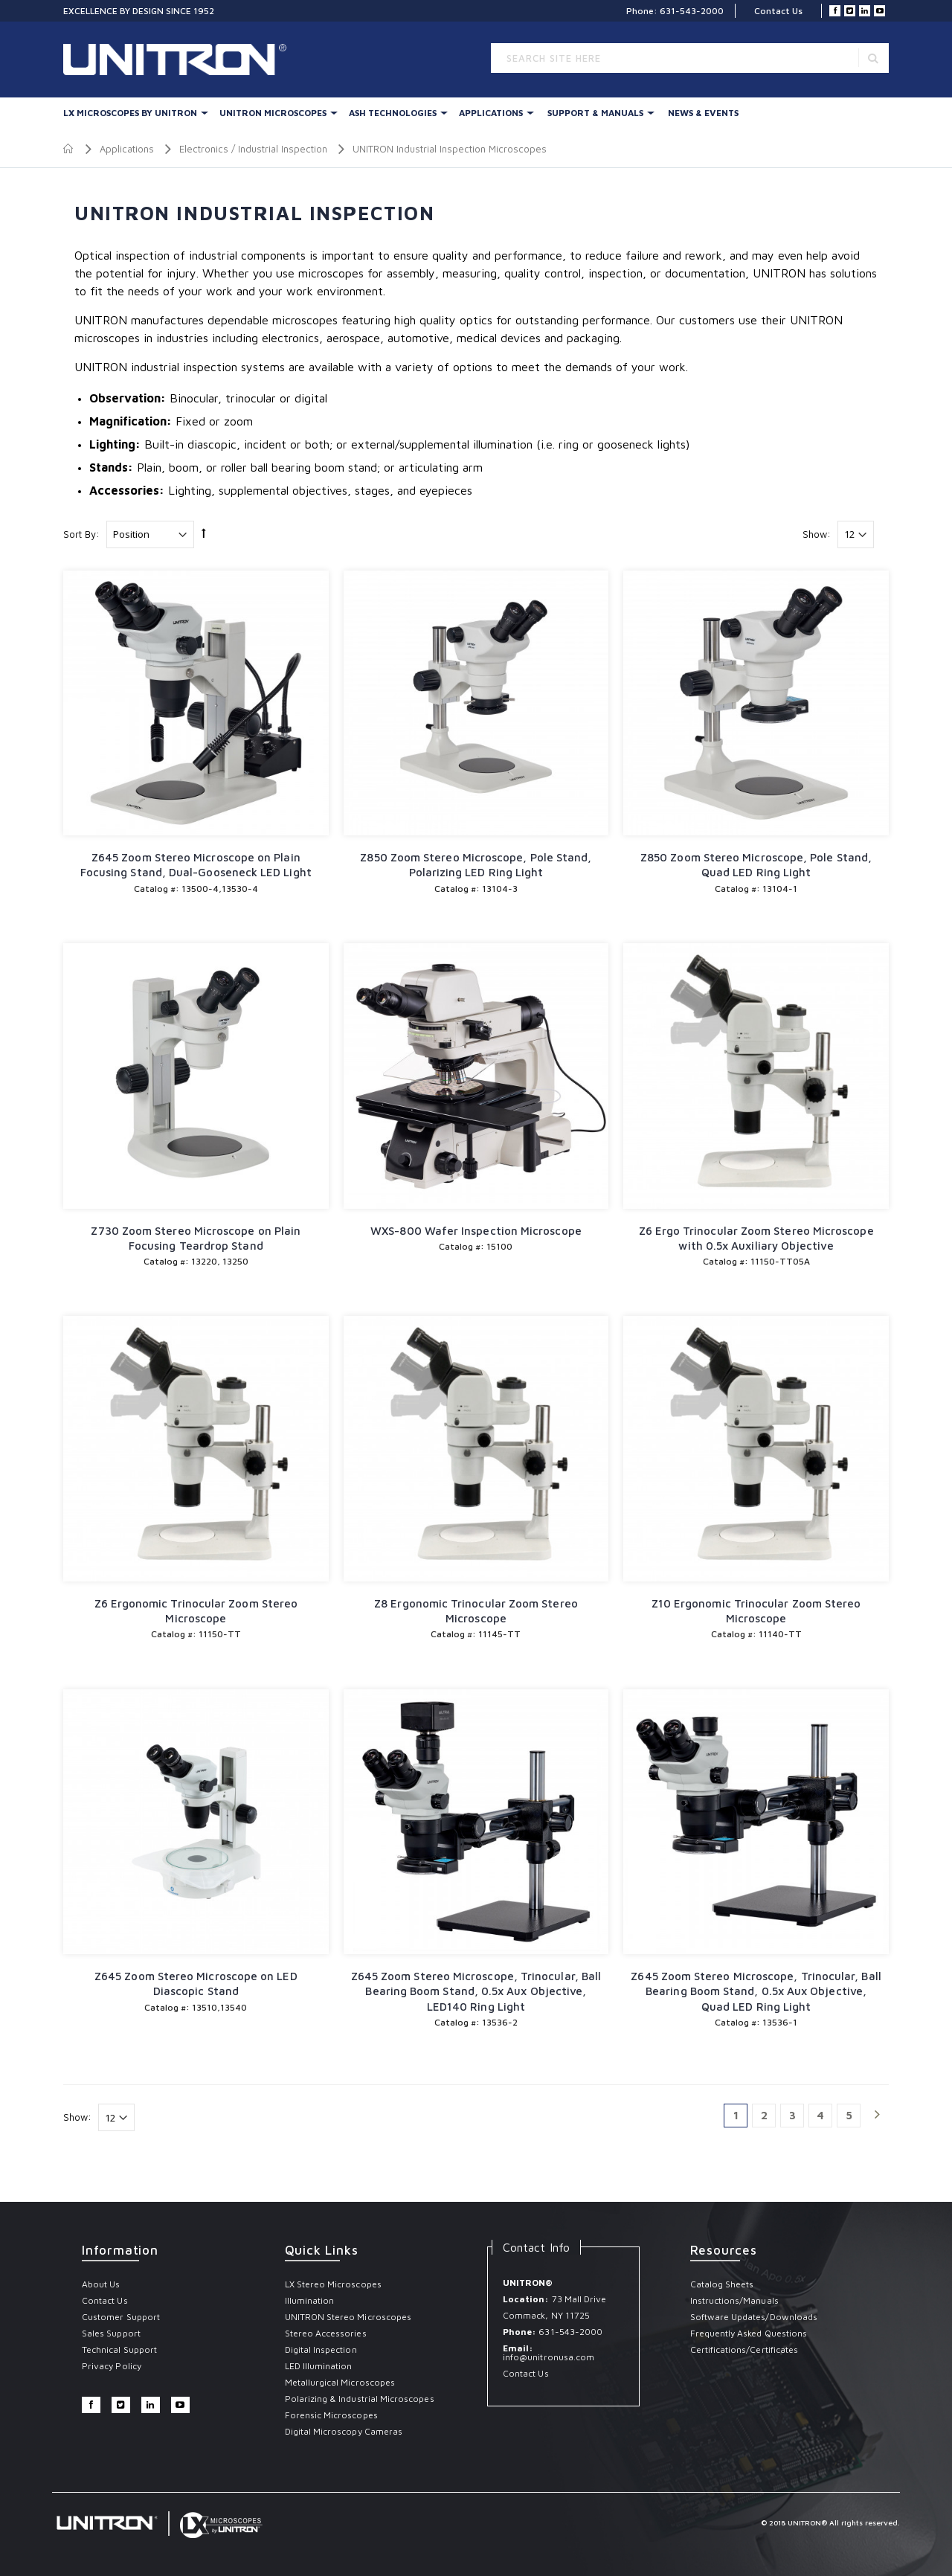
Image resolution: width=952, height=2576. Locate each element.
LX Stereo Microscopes (333, 2284)
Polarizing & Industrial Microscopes (359, 2398)
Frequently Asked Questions (749, 2333)
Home (68, 149)
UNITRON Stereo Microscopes (348, 2316)
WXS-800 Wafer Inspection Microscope (476, 1230)
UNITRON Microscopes (273, 112)
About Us (101, 2284)
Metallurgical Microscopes (340, 2382)
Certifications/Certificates (744, 2349)
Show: (817, 534)
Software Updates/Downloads (754, 2316)
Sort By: (81, 534)
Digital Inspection (321, 2349)
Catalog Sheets (722, 2284)
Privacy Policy (111, 2365)
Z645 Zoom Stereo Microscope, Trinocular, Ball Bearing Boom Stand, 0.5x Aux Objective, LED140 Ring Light (476, 1991)
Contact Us (778, 10)
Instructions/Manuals (734, 2300)
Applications (491, 112)
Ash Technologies (393, 112)
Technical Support (119, 2349)
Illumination (310, 2300)
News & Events (703, 112)
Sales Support (111, 2333)
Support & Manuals (595, 112)
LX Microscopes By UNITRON (130, 112)
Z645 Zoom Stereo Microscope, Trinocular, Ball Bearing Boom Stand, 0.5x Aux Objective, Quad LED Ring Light (756, 1991)
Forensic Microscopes (331, 2415)
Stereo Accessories (326, 2333)
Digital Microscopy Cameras (344, 2431)
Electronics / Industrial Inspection (253, 149)
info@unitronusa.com (548, 2357)
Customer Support (121, 2316)
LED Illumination (319, 2365)
